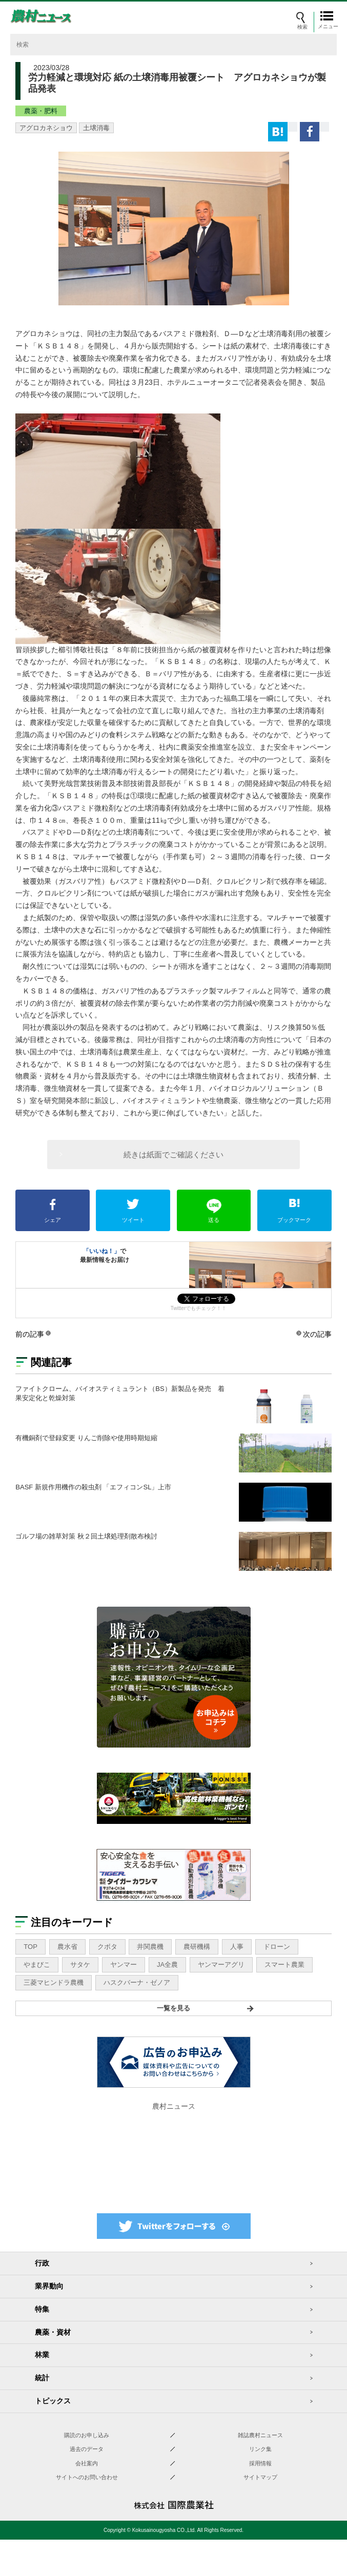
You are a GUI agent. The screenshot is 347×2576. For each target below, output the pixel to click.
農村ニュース (173, 2106)
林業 (42, 2355)
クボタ (107, 1946)
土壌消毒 (96, 128)
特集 (42, 2309)
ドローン (276, 1946)
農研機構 (196, 1946)
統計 (42, 2378)
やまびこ (37, 1964)
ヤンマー (123, 1964)
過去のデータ (87, 2449)
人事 (236, 1946)
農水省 (67, 1946)
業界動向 (49, 2286)
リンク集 (260, 2449)
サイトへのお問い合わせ (87, 2477)
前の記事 (29, 1334)
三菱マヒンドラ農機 (54, 1982)
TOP (30, 1946)
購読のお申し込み (86, 2435)
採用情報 (260, 2463)
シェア (52, 1211)
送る (214, 1211)
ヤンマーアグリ (221, 1964)
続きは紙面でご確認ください (173, 1154)
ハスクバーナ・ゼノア (137, 1982)
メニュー (329, 26)
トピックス (53, 2401)
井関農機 (150, 1946)
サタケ (80, 1964)
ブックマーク (294, 1211)
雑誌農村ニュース (260, 2435)
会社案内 (86, 2463)
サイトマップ (260, 2477)
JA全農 (167, 1964)
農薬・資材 (53, 2332)
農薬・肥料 (40, 111)
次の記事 (317, 1334)
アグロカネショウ (46, 128)
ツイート (133, 1211)
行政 (42, 2263)
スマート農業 (284, 1964)
